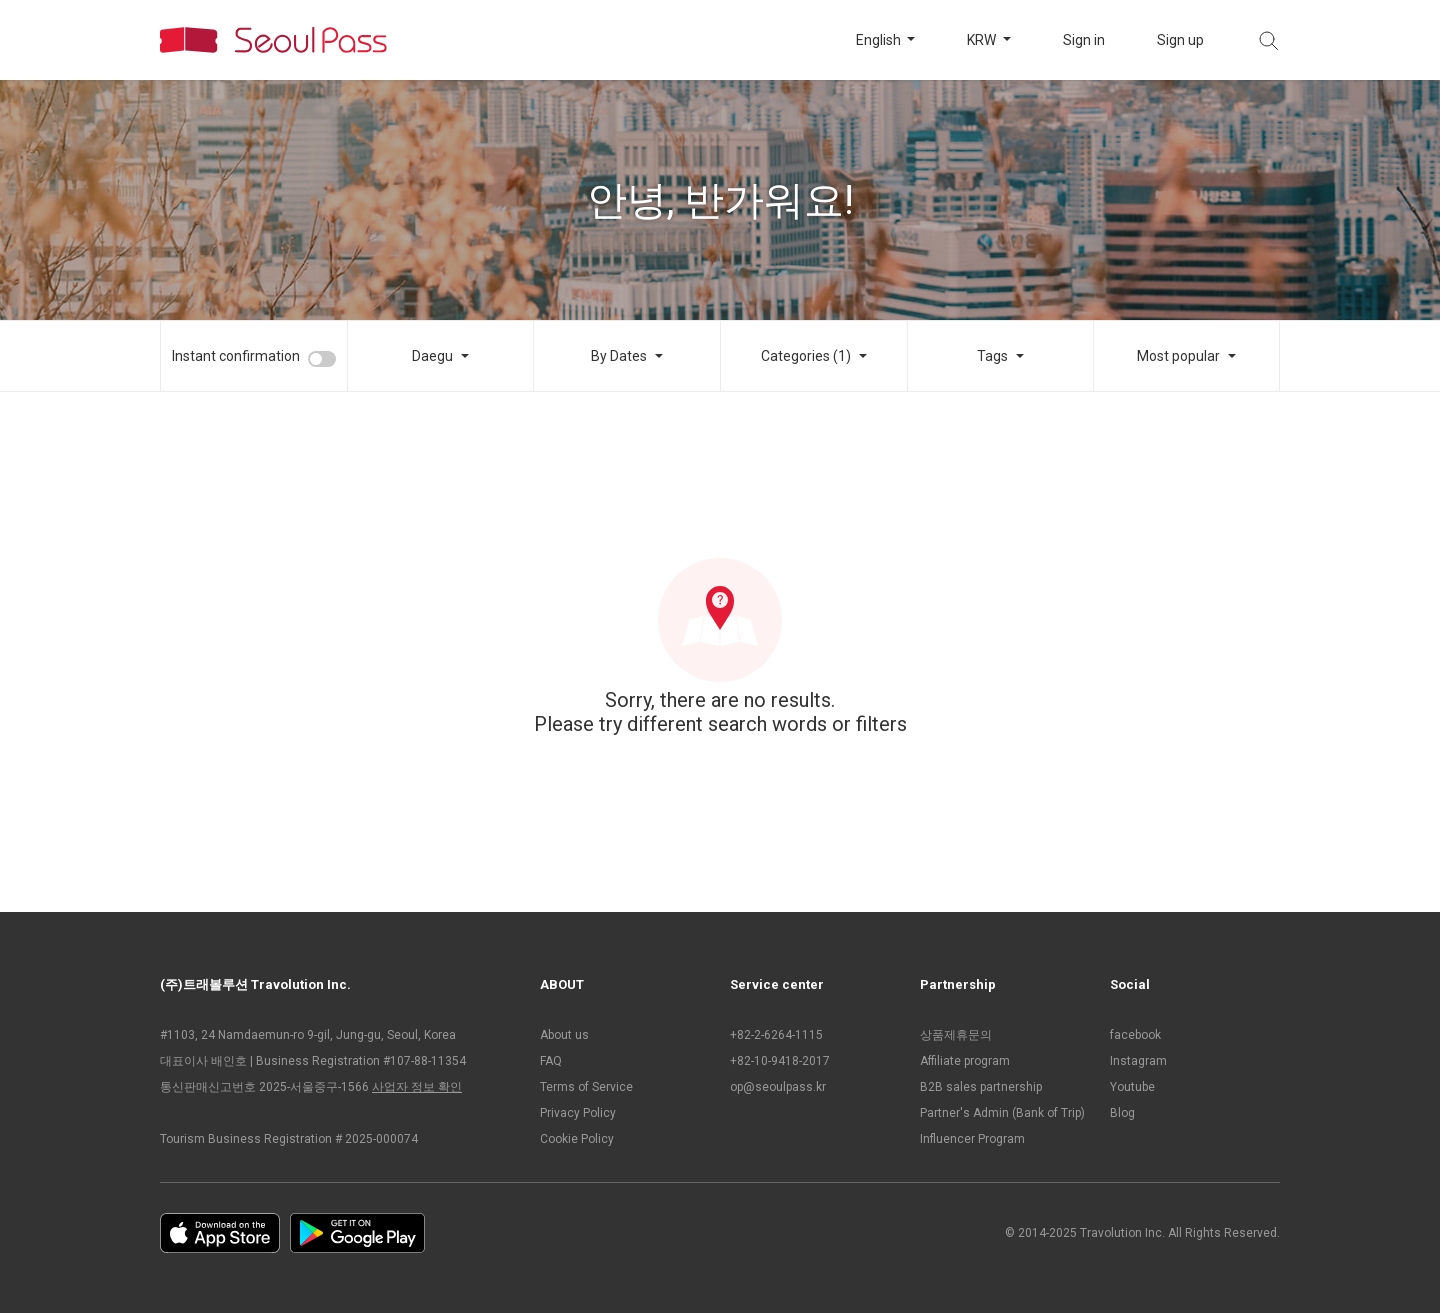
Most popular (1178, 356)
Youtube (1132, 1087)
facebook (1135, 1035)
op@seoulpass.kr (778, 1087)
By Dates (619, 356)
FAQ (551, 1061)
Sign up (1180, 40)
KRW (983, 40)
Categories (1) (806, 356)
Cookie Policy (577, 1139)
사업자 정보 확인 (417, 1087)
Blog (1122, 1113)
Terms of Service (586, 1087)
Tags (992, 356)
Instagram (1138, 1061)
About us (564, 1035)
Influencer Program (972, 1139)
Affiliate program (965, 1061)
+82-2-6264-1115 (776, 1035)
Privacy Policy (578, 1113)
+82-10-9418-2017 (780, 1061)
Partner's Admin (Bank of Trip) (1002, 1113)
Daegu (432, 356)
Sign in (1084, 40)
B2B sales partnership (981, 1087)
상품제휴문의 (956, 1035)
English (880, 40)
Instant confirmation (236, 356)
